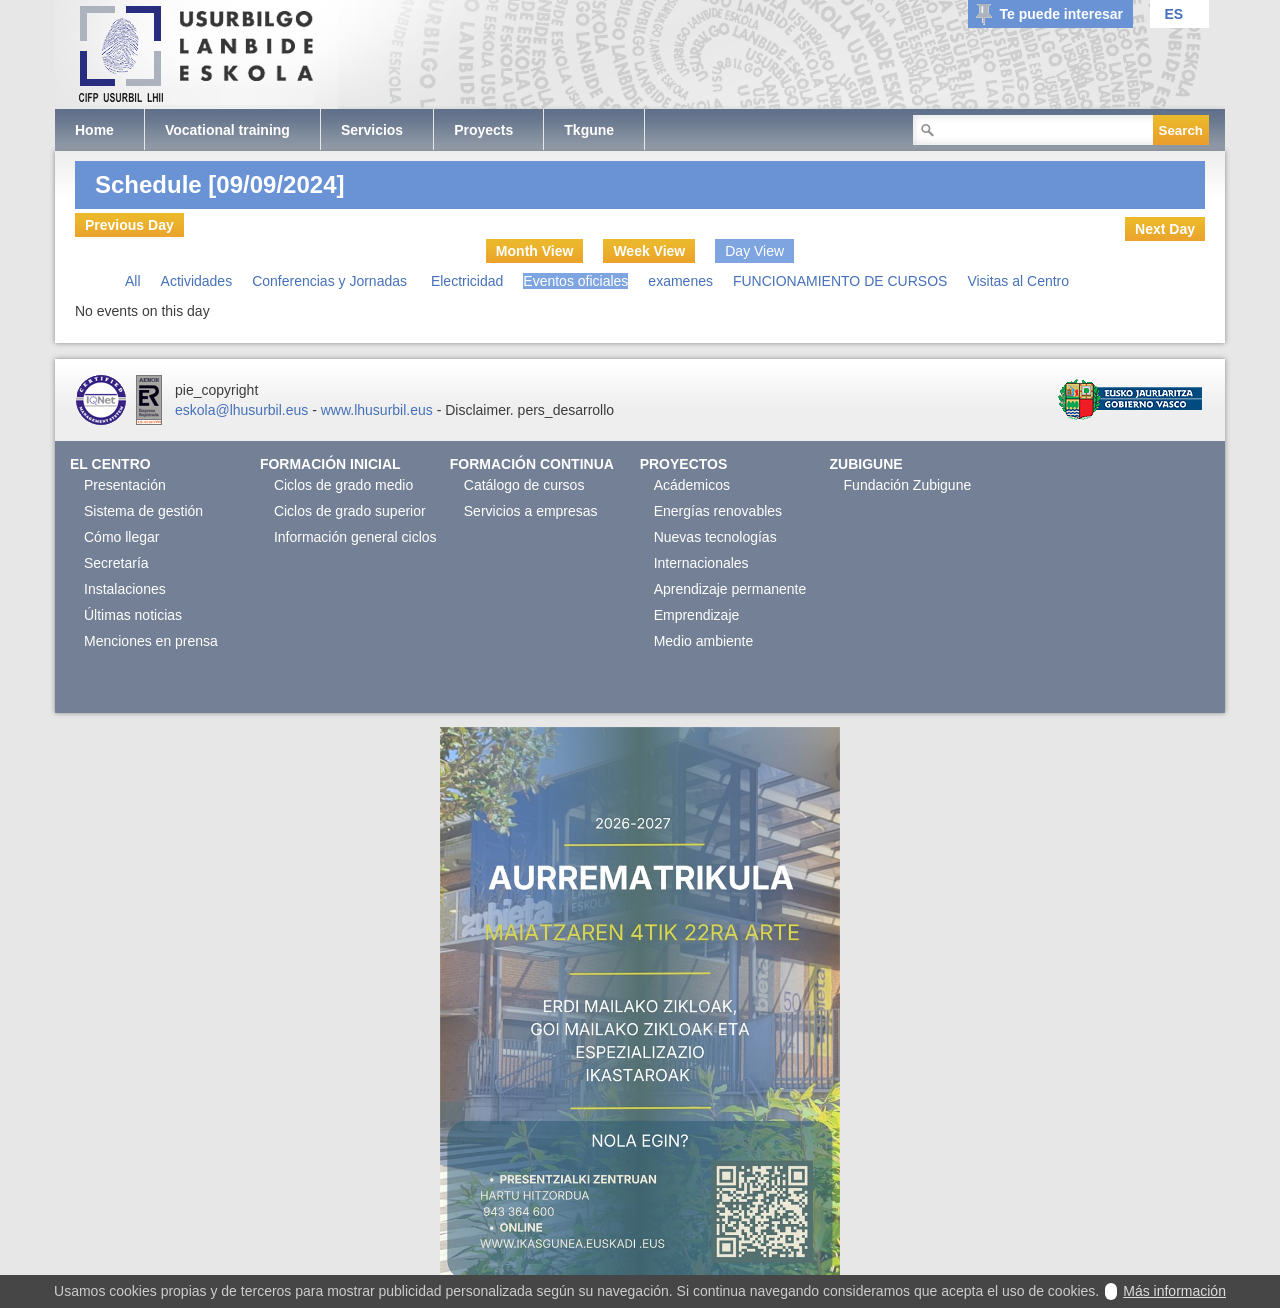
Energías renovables (718, 511)
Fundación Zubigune (908, 485)
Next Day (1165, 229)
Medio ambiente (704, 641)
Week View (649, 251)
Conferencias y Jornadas (331, 281)
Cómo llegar (121, 537)
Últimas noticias (133, 615)
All (133, 281)
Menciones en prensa (151, 641)
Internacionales (701, 563)
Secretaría (116, 563)
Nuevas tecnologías (715, 537)
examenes (680, 281)
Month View (535, 251)
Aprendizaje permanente (730, 589)
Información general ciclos (355, 537)
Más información (1174, 1291)
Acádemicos (692, 485)
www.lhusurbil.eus (377, 410)
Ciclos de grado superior (350, 511)
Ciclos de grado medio (343, 485)
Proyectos (684, 464)
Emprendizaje (697, 615)
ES (1173, 14)
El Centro (110, 464)
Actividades (197, 281)
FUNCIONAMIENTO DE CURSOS (840, 281)
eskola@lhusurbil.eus (241, 410)
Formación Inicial (330, 464)
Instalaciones (125, 589)
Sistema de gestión (143, 511)
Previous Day (129, 225)
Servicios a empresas (531, 511)
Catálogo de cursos (524, 485)
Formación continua (532, 464)
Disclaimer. (479, 410)
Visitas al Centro (1018, 281)
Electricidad (467, 281)
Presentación (125, 485)
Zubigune (866, 464)
